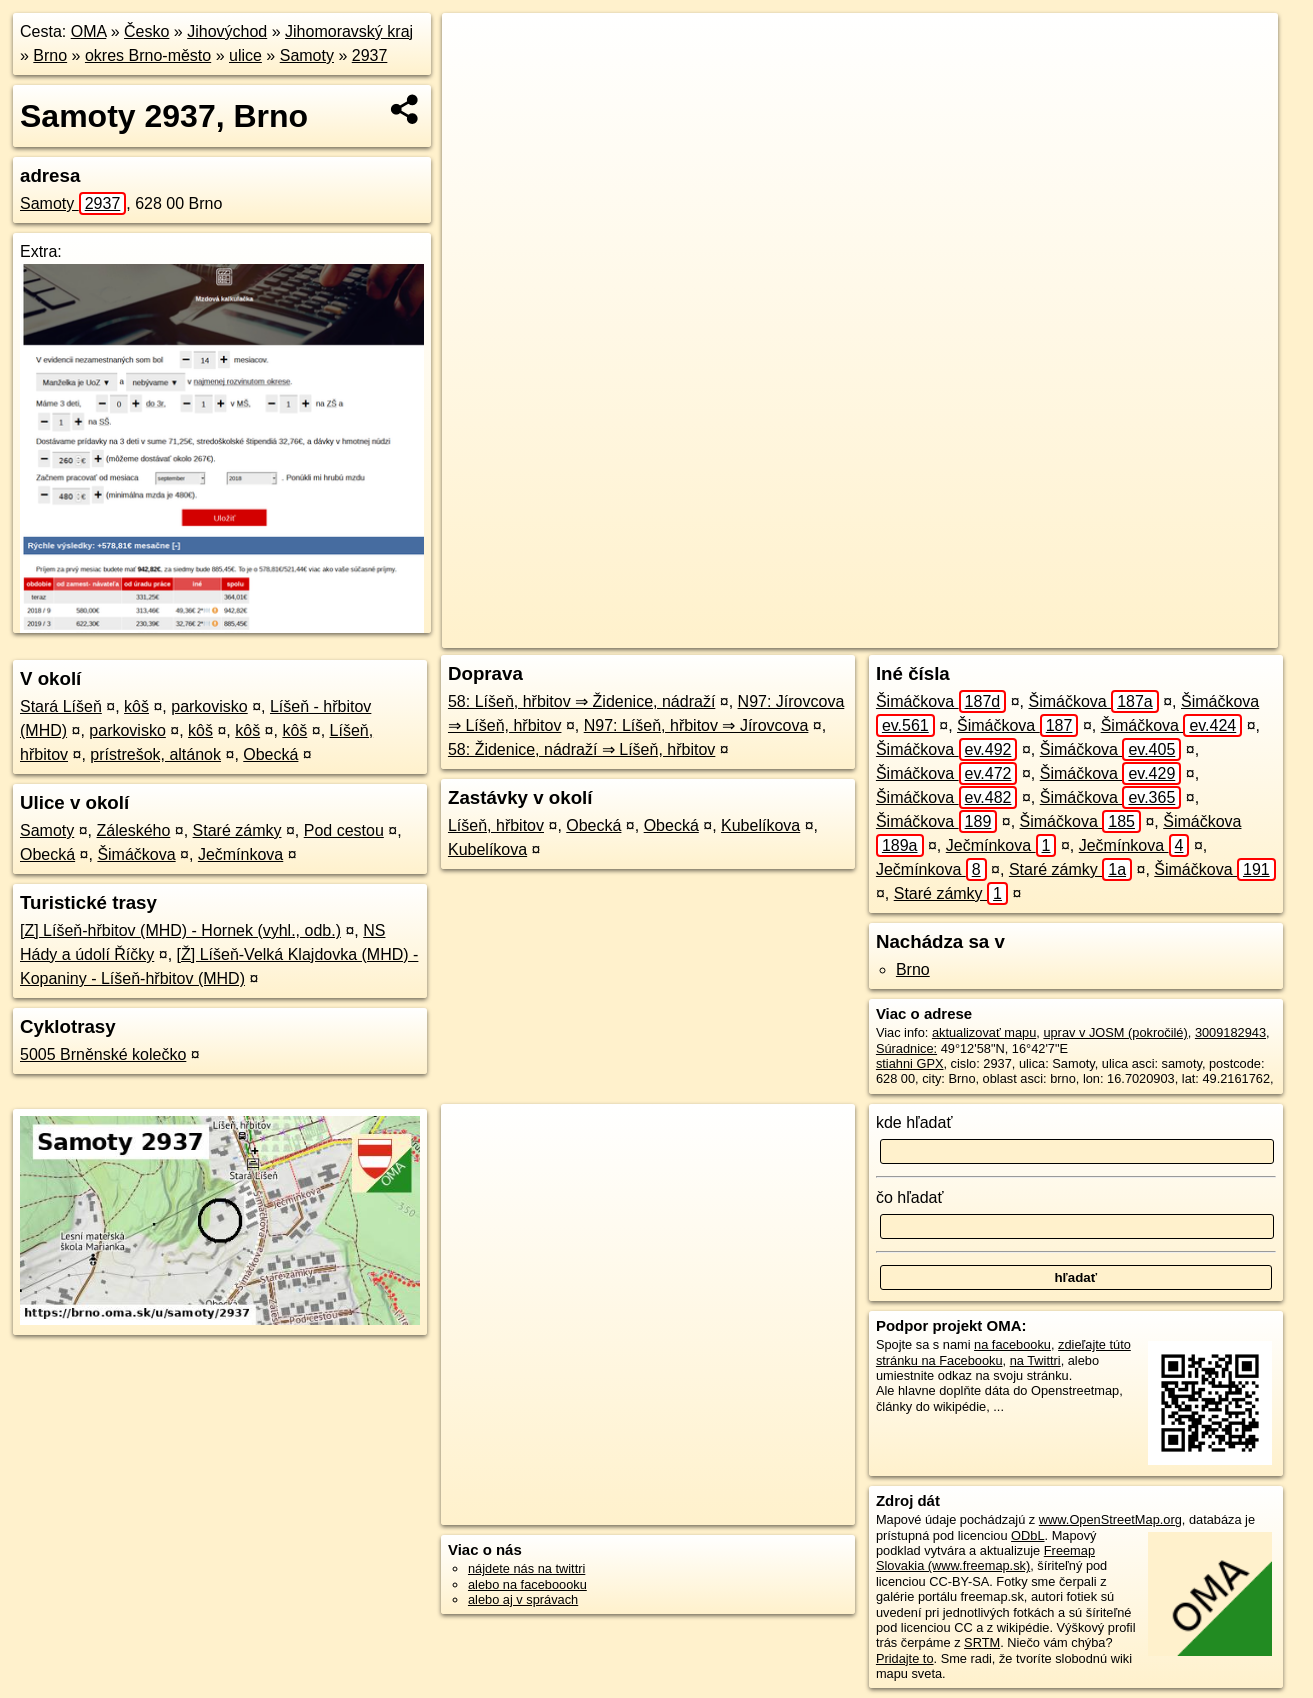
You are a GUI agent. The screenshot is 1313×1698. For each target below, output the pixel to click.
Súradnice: (906, 1048)
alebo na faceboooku (527, 1584)
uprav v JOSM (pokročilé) (1115, 1032)
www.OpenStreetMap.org (1110, 1519)
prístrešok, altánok (155, 754)
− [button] (476, 78)
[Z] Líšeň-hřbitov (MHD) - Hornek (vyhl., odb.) (180, 930)
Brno (50, 55)
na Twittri (1035, 1360)
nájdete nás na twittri (526, 1568)
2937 (370, 55)
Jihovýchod (227, 31)
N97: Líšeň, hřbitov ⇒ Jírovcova (696, 725)
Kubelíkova (760, 825)
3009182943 (1230, 1032)
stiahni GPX (910, 1063)
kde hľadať (914, 1122)
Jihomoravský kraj (349, 31)
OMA (89, 31)
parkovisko (209, 706)
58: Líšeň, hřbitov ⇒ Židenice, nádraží (581, 701)
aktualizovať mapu (984, 1032)
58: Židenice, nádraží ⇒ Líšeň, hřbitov (581, 749)
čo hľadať (910, 1197)
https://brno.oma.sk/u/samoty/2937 (1182, 633)
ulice (245, 55)
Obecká (270, 754)
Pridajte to (905, 1658)
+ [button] (476, 47)
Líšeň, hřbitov (496, 825)
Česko (146, 31)
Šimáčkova (136, 854)
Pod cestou (344, 830)
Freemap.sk (1025, 633)
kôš (136, 706)
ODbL (1027, 1535)
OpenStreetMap (921, 633)
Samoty (307, 55)
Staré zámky (237, 830)
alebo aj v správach (523, 1599)
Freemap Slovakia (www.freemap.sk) (985, 1558)
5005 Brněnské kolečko (103, 1054)
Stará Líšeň (61, 706)
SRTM (982, 1642)
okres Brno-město (148, 55)
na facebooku (1012, 1344)
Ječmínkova (240, 854)
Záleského (134, 830)
